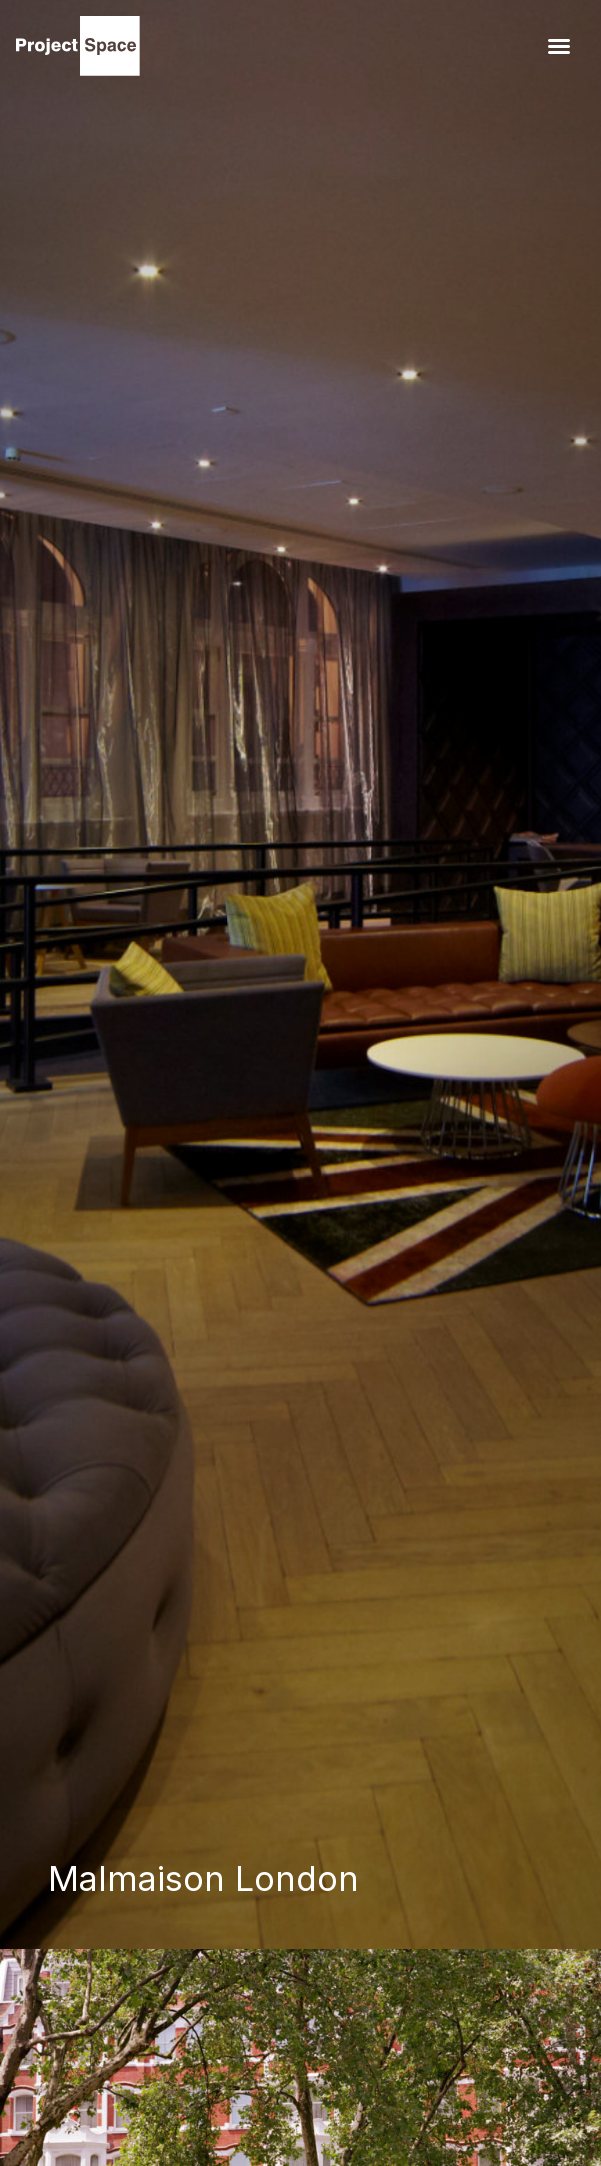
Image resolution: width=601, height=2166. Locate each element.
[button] (559, 46)
